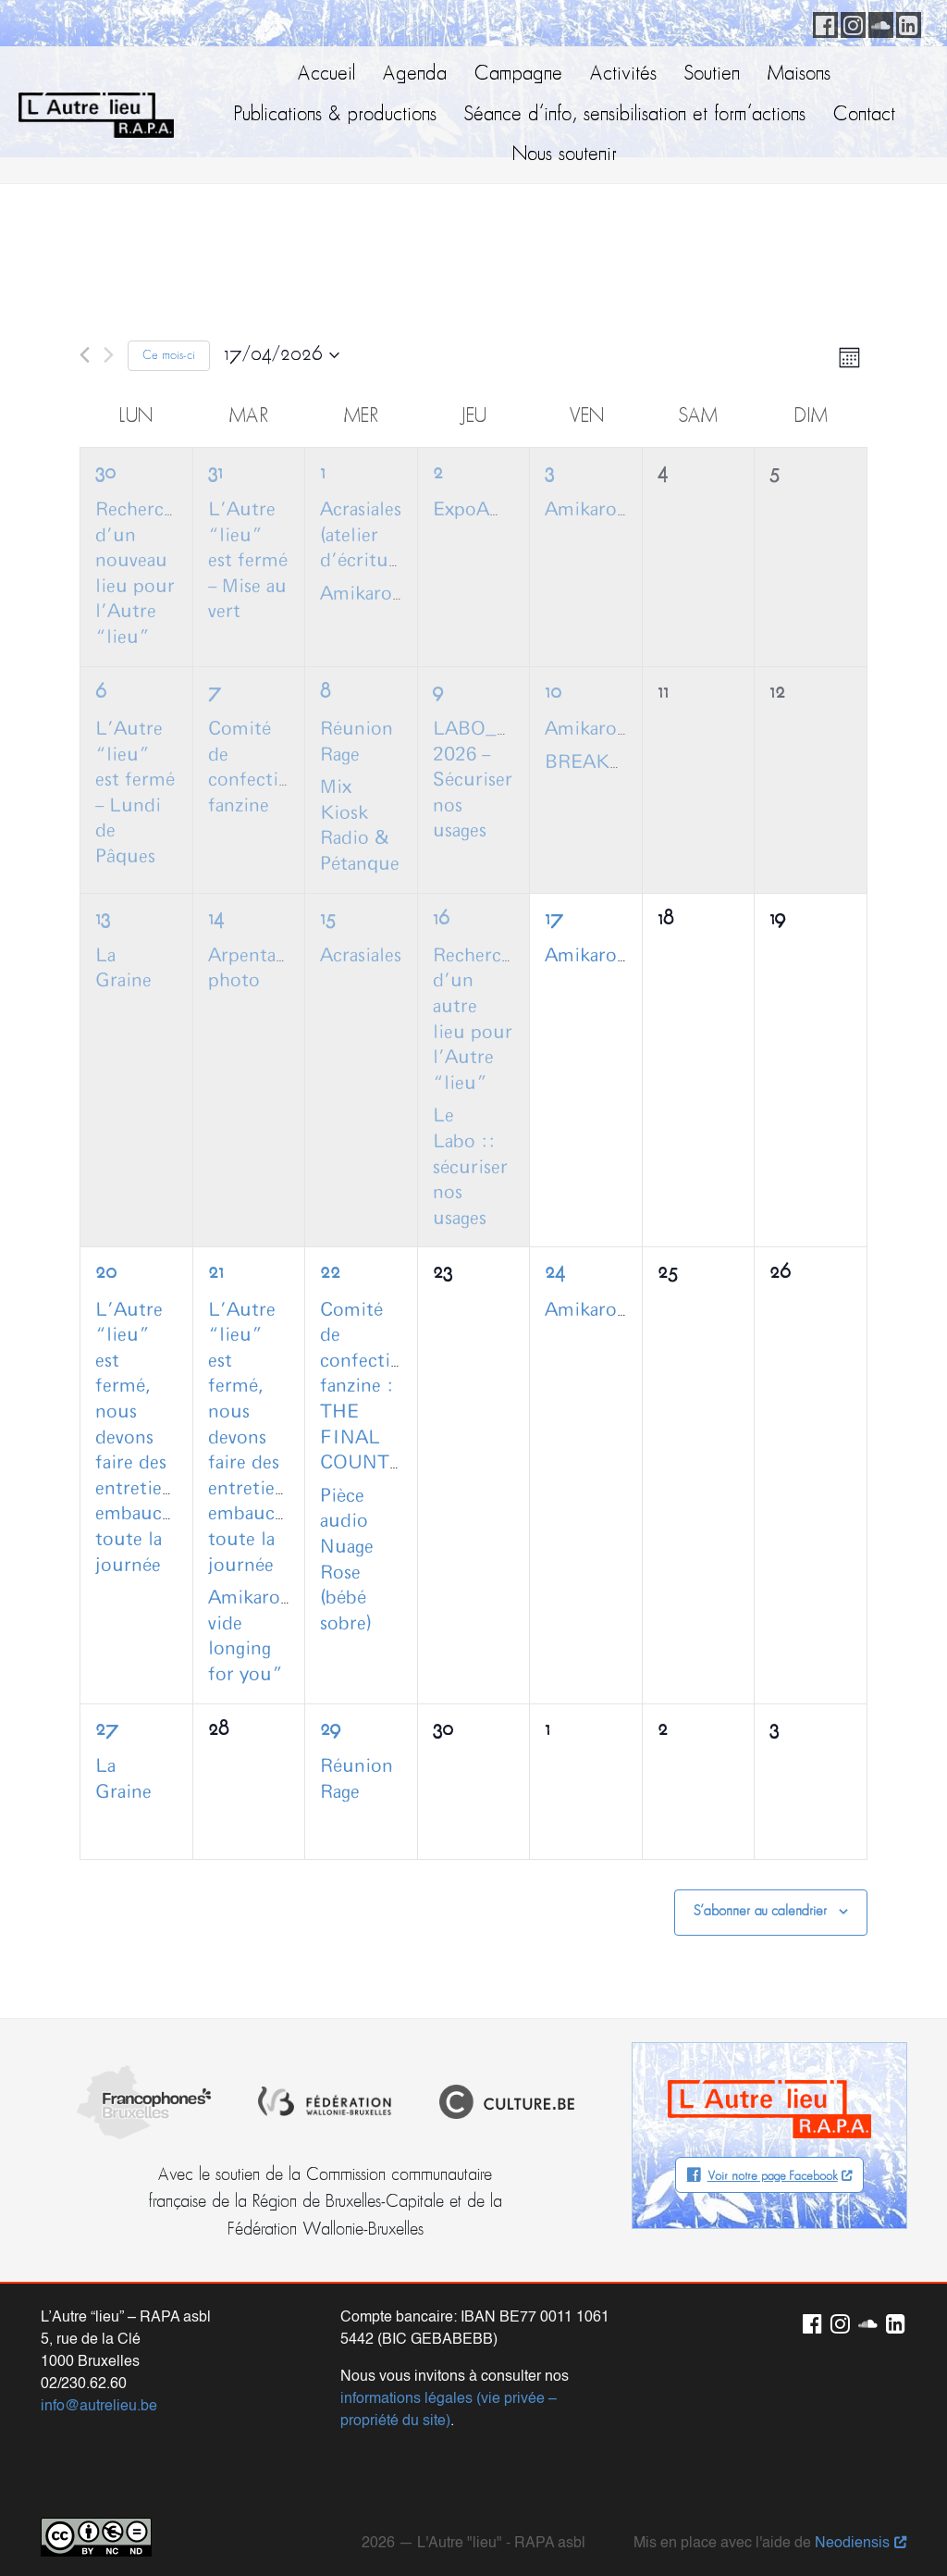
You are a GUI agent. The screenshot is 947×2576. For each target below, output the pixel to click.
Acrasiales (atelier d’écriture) (365, 535)
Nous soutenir (564, 155)
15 (328, 919)
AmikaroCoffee (609, 510)
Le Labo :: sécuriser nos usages (470, 1167)
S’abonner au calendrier (760, 1911)
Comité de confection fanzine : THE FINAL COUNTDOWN (384, 1387)
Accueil (326, 74)
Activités (623, 74)
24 (555, 1272)
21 (216, 1272)
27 (106, 1729)
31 (215, 473)
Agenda (415, 74)
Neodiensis (852, 2525)
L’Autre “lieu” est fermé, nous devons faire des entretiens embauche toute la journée (138, 1438)
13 (102, 919)
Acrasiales (360, 956)
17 (554, 919)
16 (441, 919)
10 (553, 692)
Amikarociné (373, 594)
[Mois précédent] (85, 355)
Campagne (518, 74)
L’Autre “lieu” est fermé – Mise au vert (248, 561)
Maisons (799, 74)
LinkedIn (905, 22)
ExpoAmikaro (490, 510)
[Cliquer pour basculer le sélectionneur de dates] (281, 355)
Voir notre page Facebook (772, 2177)
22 (330, 1272)
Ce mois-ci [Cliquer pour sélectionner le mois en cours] (168, 356)
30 (105, 473)
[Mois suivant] (109, 355)
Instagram (850, 22)
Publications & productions (335, 115)
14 (216, 919)
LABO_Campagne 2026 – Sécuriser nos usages (508, 780)
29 (330, 1729)
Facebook (822, 22)
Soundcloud (878, 22)
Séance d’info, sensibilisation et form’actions (635, 115)
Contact (864, 115)
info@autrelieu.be (99, 2388)
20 (106, 1272)
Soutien (712, 74)
